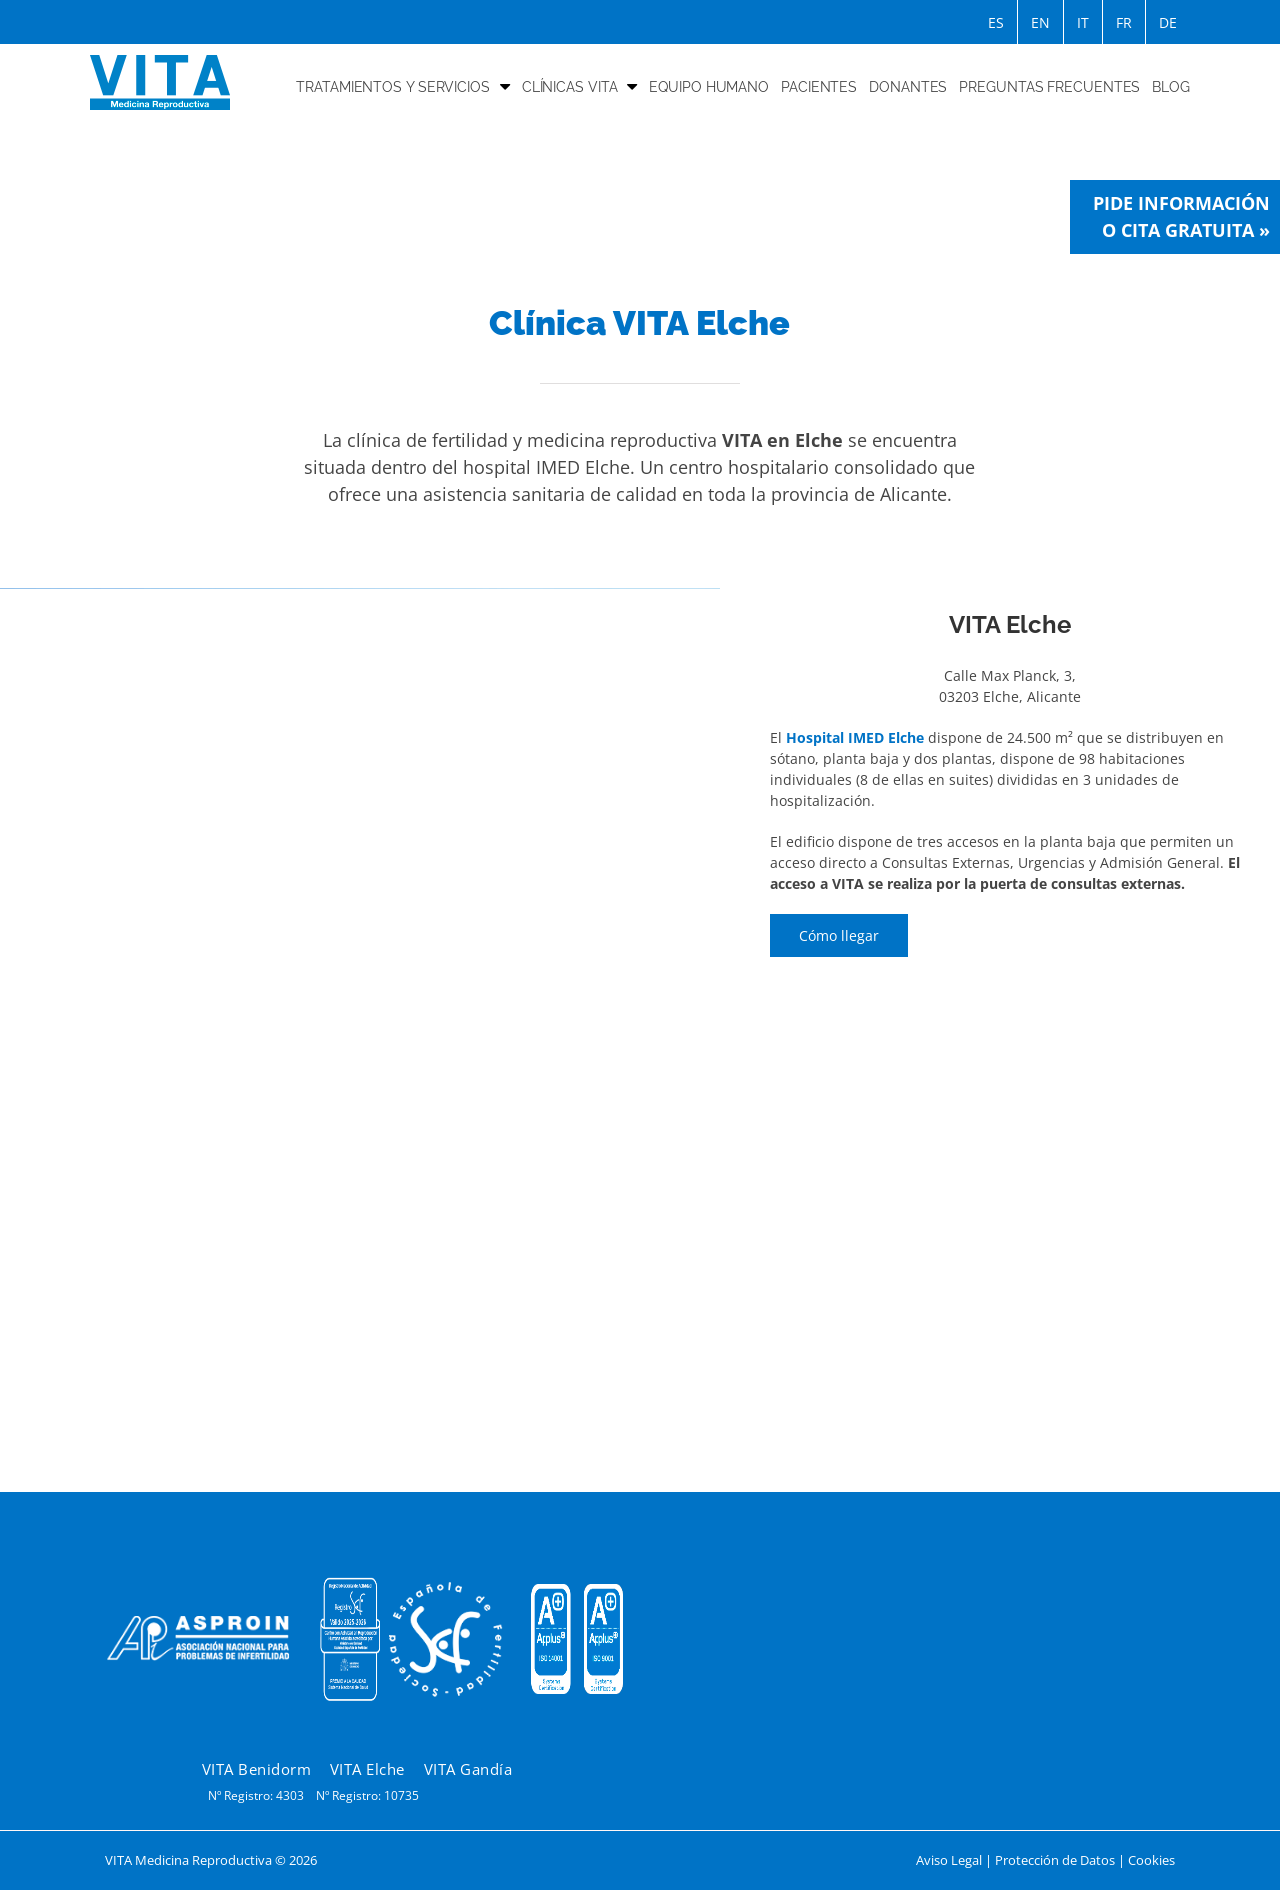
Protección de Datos (1055, 1860)
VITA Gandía (468, 1769)
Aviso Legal (949, 1860)
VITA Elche (367, 1769)
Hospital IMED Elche (855, 737)
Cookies (1151, 1860)
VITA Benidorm (257, 1769)
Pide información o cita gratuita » (1181, 216)
